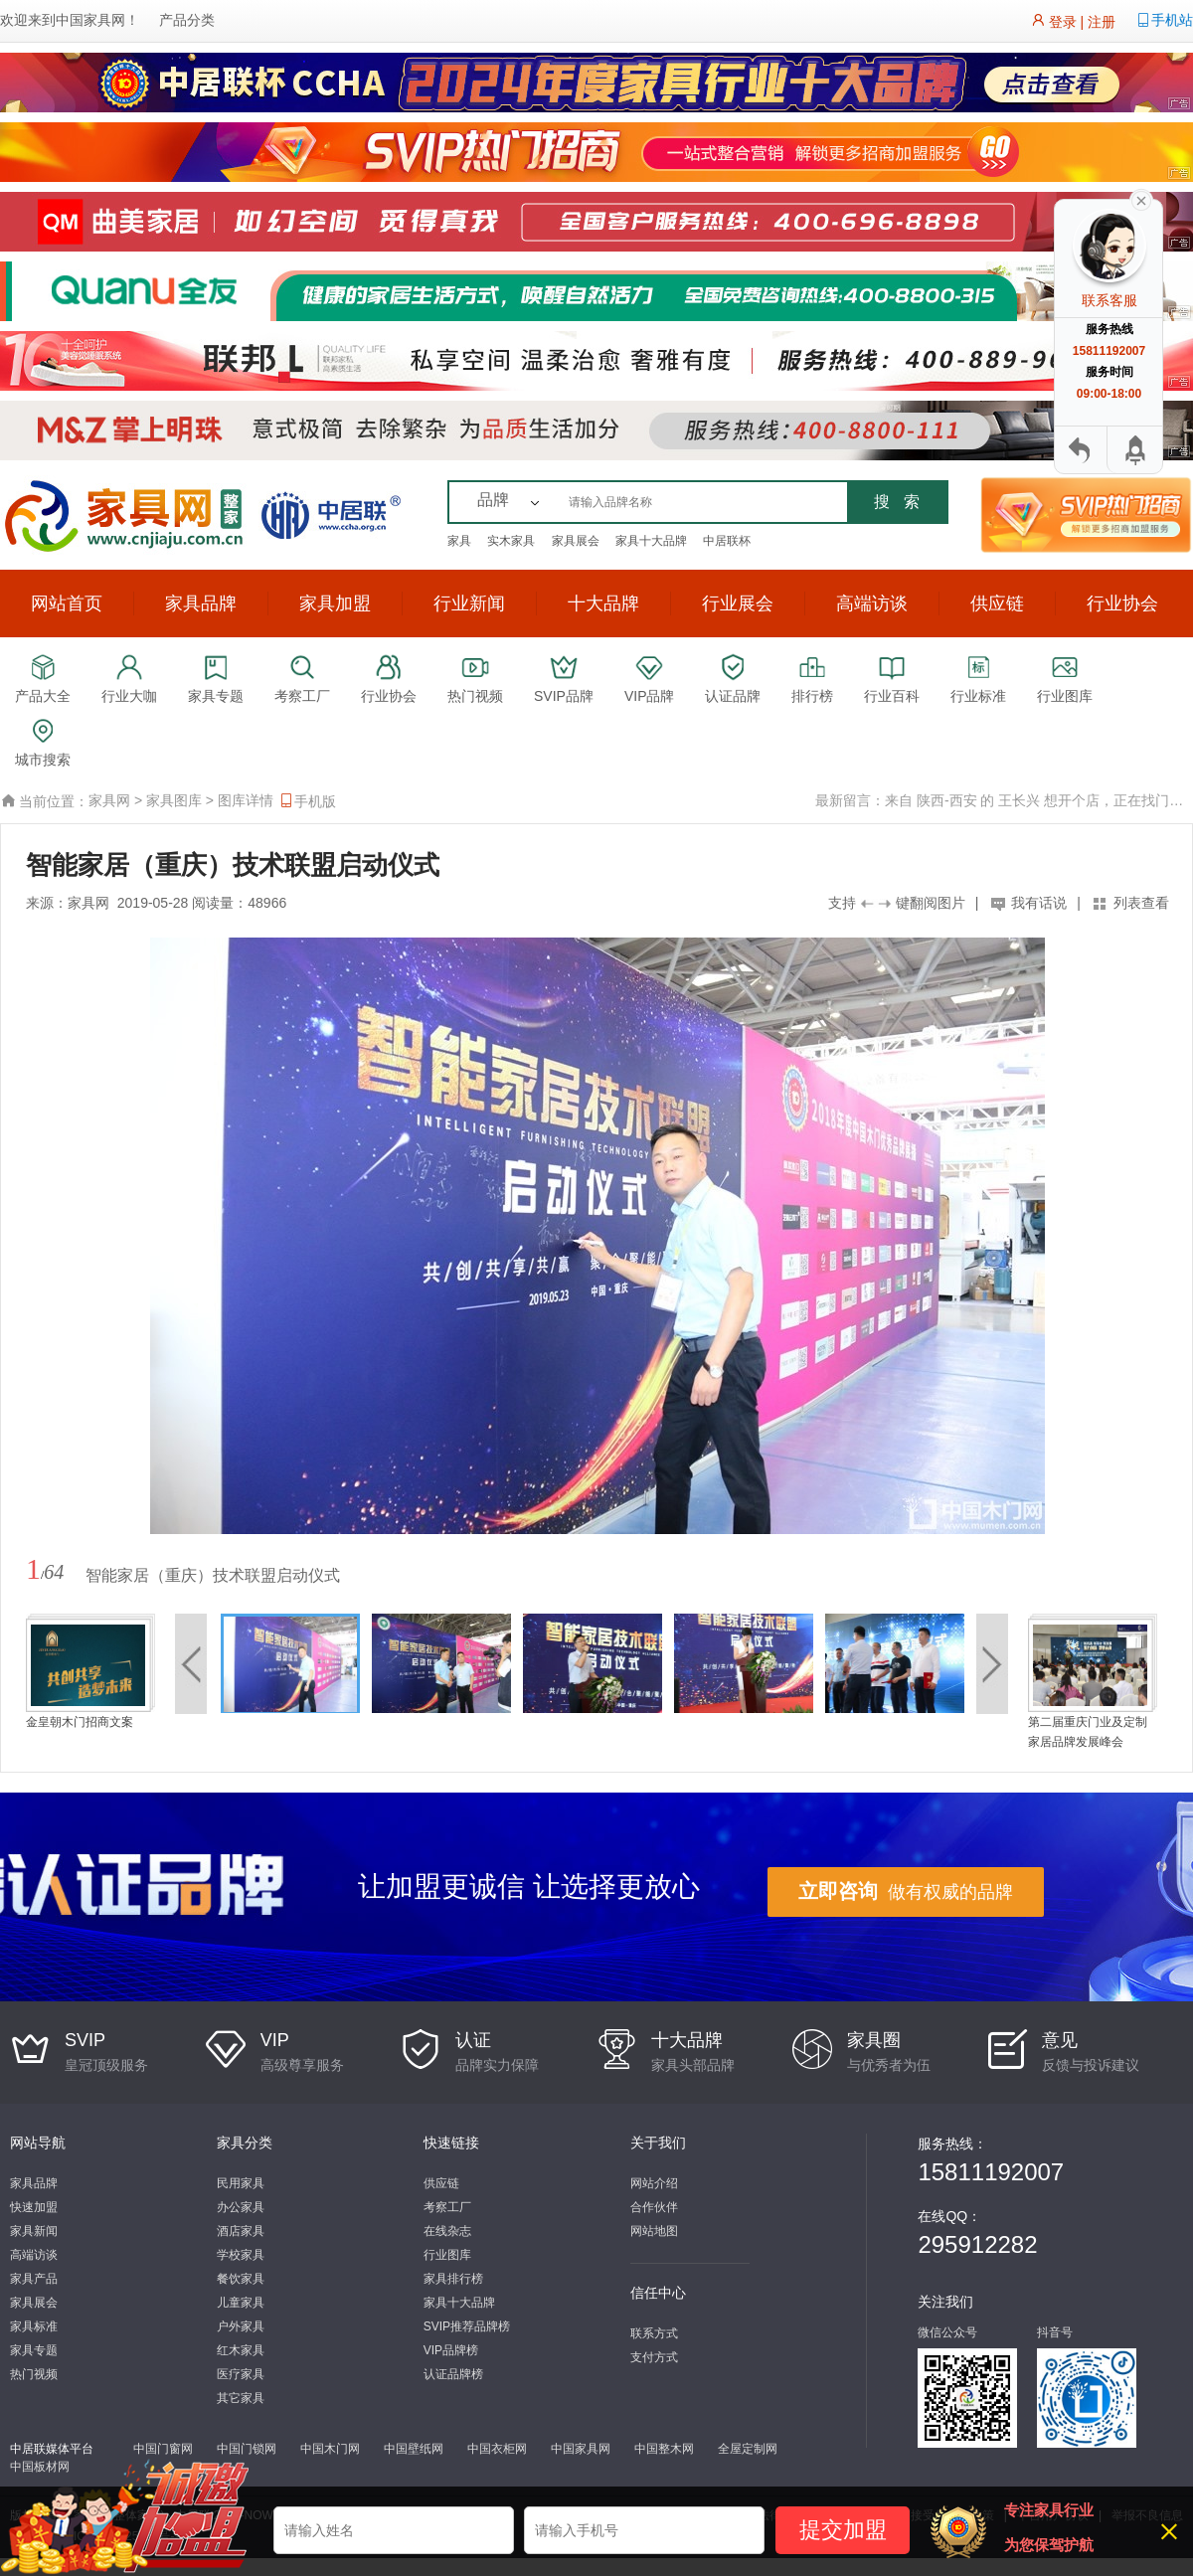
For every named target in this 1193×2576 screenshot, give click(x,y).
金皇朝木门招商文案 (79, 1722)
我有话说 (1039, 903)
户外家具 (240, 2326)
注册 (1101, 22)
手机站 (1172, 20)
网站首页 (66, 603)
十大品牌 (603, 603)
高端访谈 (872, 603)
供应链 (997, 603)
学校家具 (240, 2255)
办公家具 (240, 2207)
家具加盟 (335, 603)
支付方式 (654, 2357)
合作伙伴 (654, 2207)
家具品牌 (201, 603)
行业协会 (1122, 603)
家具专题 (34, 2350)
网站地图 (654, 2231)
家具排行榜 (453, 2279)
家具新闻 (34, 2231)
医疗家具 (240, 2374)
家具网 (109, 800)
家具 (459, 541)
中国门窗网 (163, 2449)
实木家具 (511, 541)
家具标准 (34, 2326)
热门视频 (34, 2374)
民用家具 (240, 2183)
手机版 (307, 801)
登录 (1063, 22)
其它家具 (240, 2398)
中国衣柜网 (497, 2449)
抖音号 (1055, 2332)
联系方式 (654, 2333)
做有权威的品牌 (905, 1891)
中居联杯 (727, 541)
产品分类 (187, 20)
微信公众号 (947, 2332)
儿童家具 (240, 2303)
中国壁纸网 (413, 2449)
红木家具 (240, 2350)
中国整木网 (664, 2449)
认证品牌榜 (453, 2374)
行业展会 (737, 603)
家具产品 (34, 2279)
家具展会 (575, 541)
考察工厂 (447, 2207)
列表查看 (1141, 903)
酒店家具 (240, 2231)
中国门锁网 (246, 2449)
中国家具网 (90, 20)
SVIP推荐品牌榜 (467, 2326)
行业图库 (447, 2255)
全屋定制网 (747, 2449)
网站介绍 (654, 2183)
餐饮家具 (240, 2279)
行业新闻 (469, 603)
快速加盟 (34, 2207)
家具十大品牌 (651, 541)
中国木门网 (330, 2449)
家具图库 (174, 800)
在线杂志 (447, 2231)
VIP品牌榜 (451, 2350)
